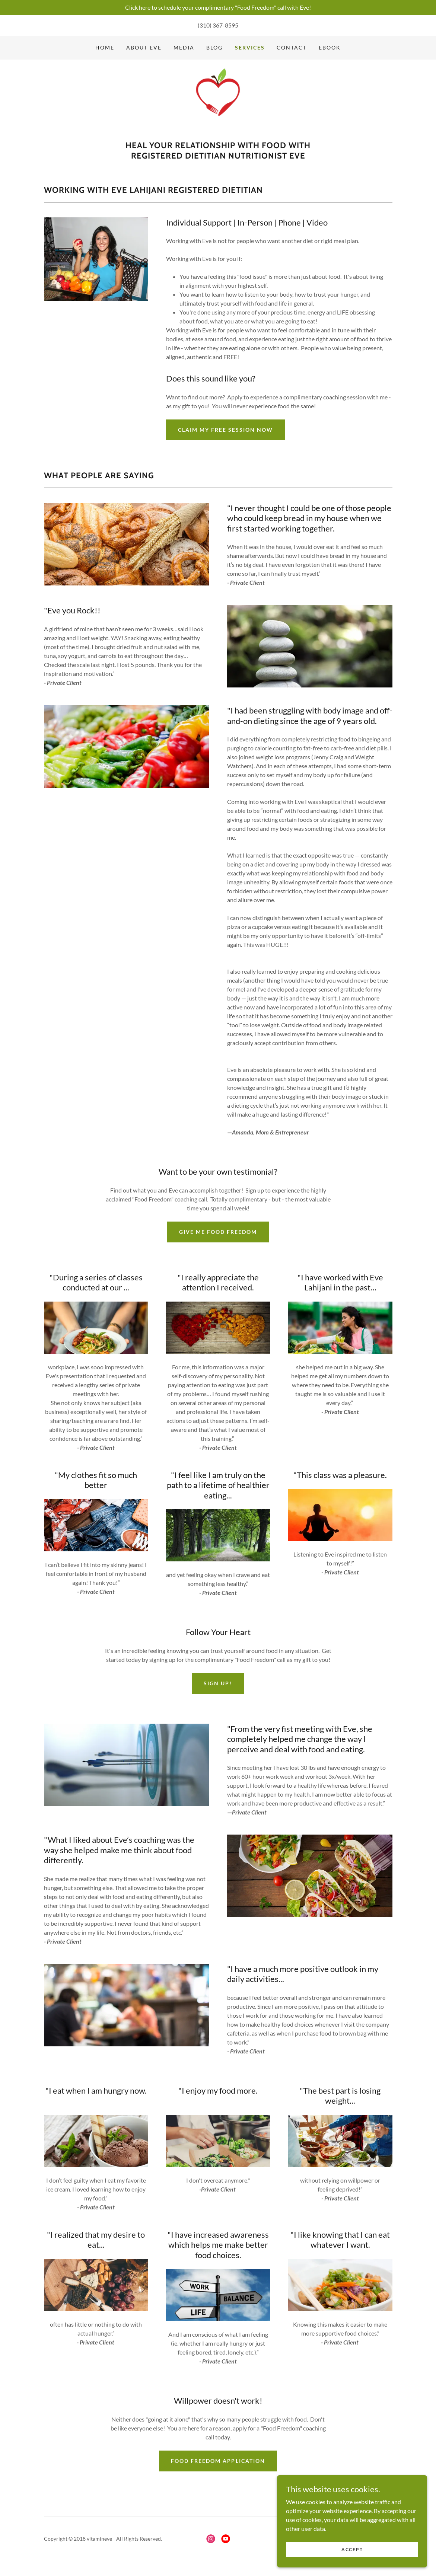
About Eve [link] (144, 47)
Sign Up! (218, 1686)
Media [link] (184, 47)
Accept (352, 2564)
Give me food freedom (218, 1235)
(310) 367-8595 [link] (218, 25)
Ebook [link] (330, 47)
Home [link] (104, 47)
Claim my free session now (225, 433)
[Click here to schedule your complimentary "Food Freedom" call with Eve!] (218, 7)
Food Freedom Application (218, 2464)
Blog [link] (214, 47)
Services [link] (250, 47)
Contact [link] (292, 47)
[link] (218, 103)
